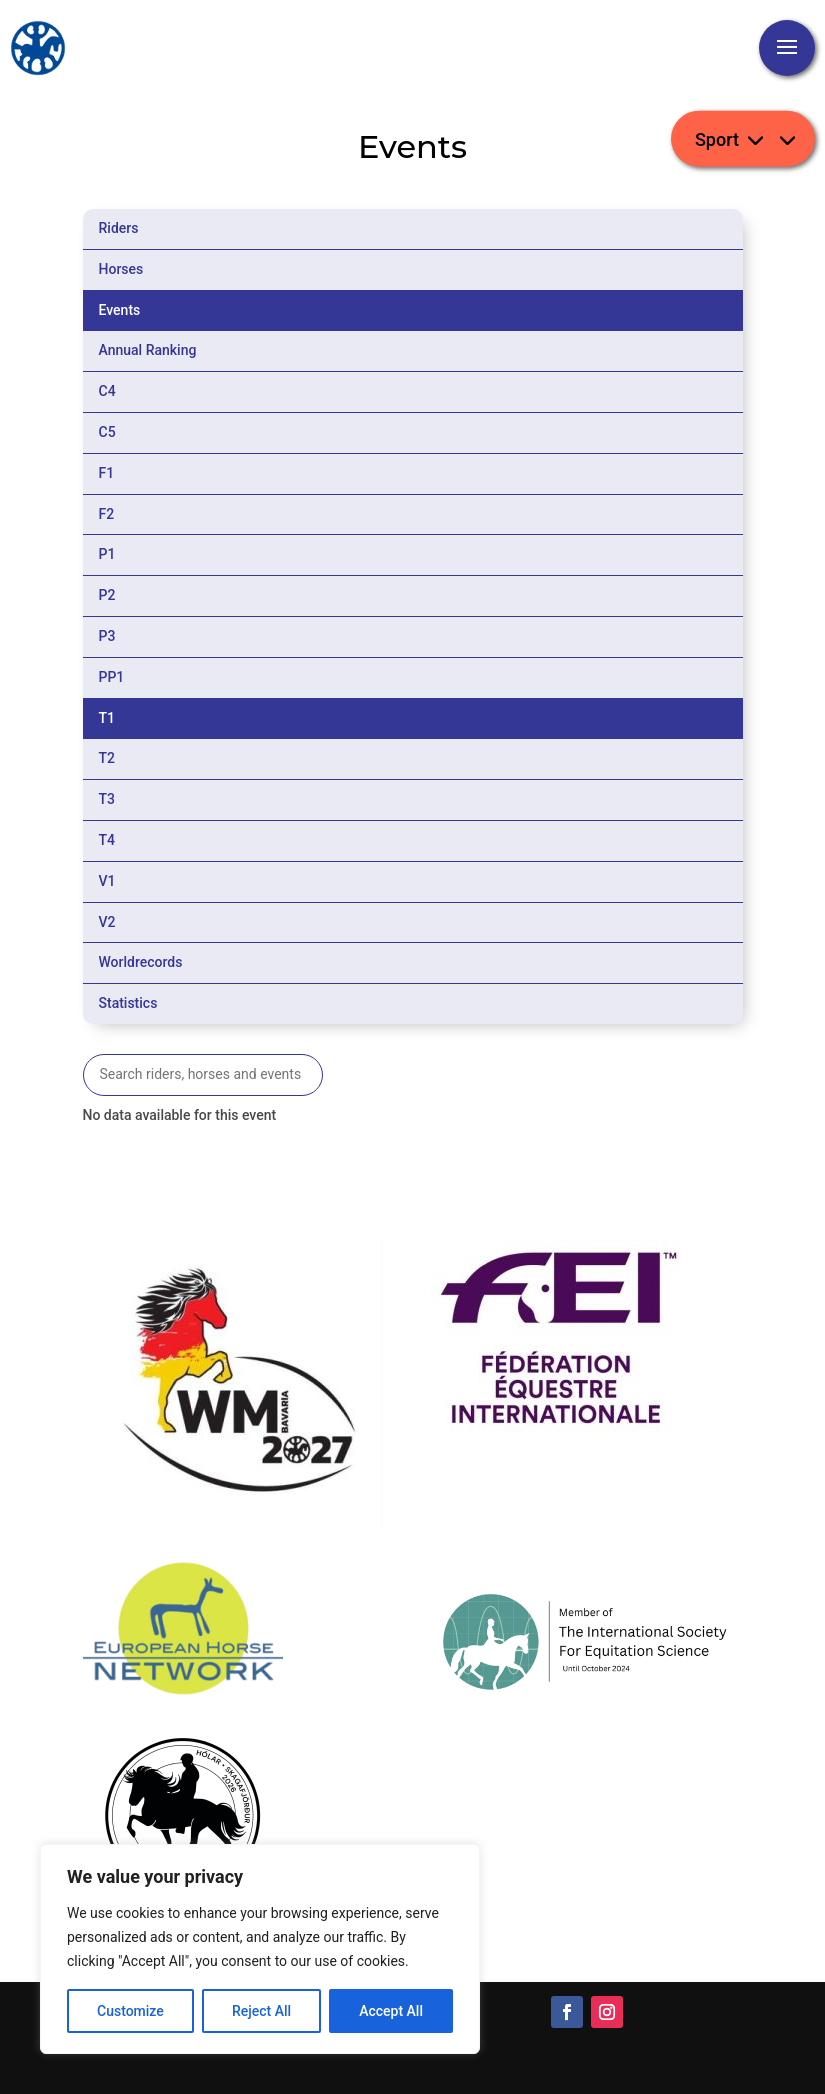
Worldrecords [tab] (141, 962)
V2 (107, 922)
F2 (107, 514)
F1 (107, 473)
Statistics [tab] (128, 1003)
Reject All (261, 2011)
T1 (107, 718)
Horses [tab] (121, 269)
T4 (107, 840)
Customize (130, 2011)
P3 (107, 636)
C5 (107, 432)
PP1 (112, 677)
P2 (107, 595)
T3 (107, 799)
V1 (107, 881)
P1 (107, 554)
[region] (260, 1949)
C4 (107, 391)
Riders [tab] (119, 228)
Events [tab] (120, 310)
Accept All (391, 2011)
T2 (107, 758)
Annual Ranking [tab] (148, 350)
